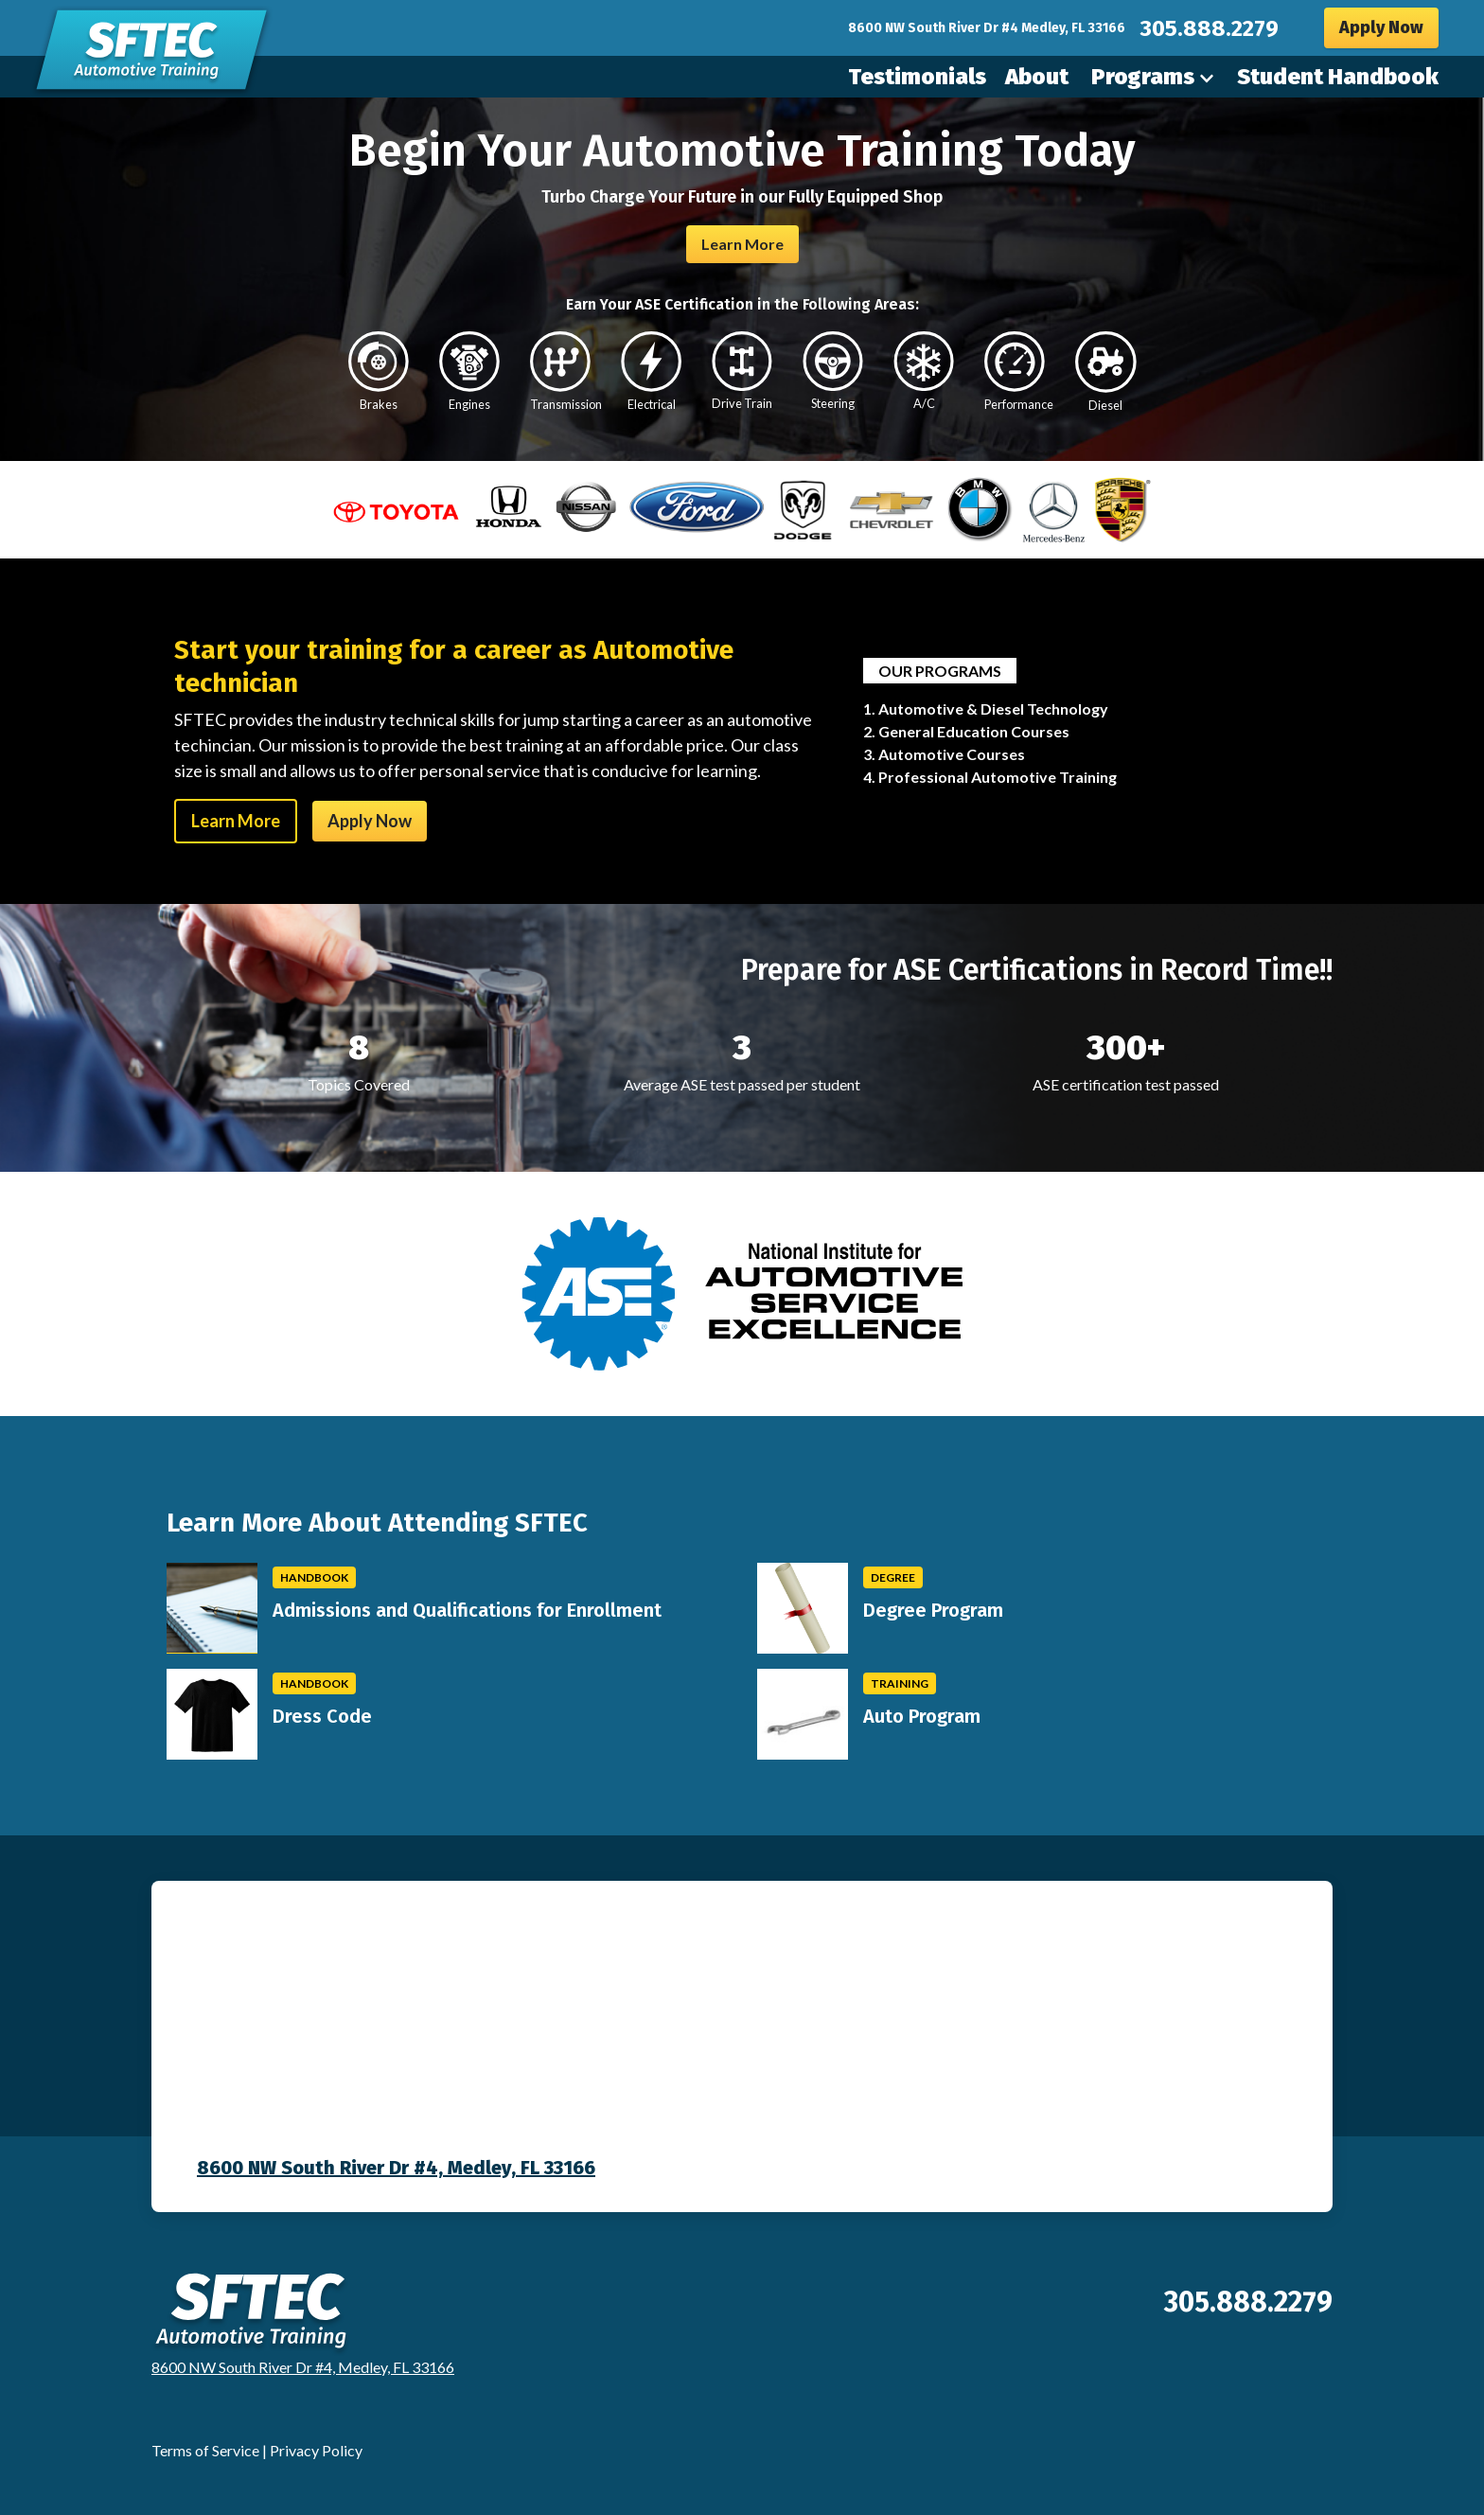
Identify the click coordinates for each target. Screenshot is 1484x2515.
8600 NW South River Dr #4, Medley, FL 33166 (396, 2167)
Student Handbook (1338, 76)
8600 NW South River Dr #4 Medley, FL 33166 (986, 28)
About (1037, 76)
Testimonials (917, 76)
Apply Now (1381, 27)
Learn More (742, 244)
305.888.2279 (1209, 28)
